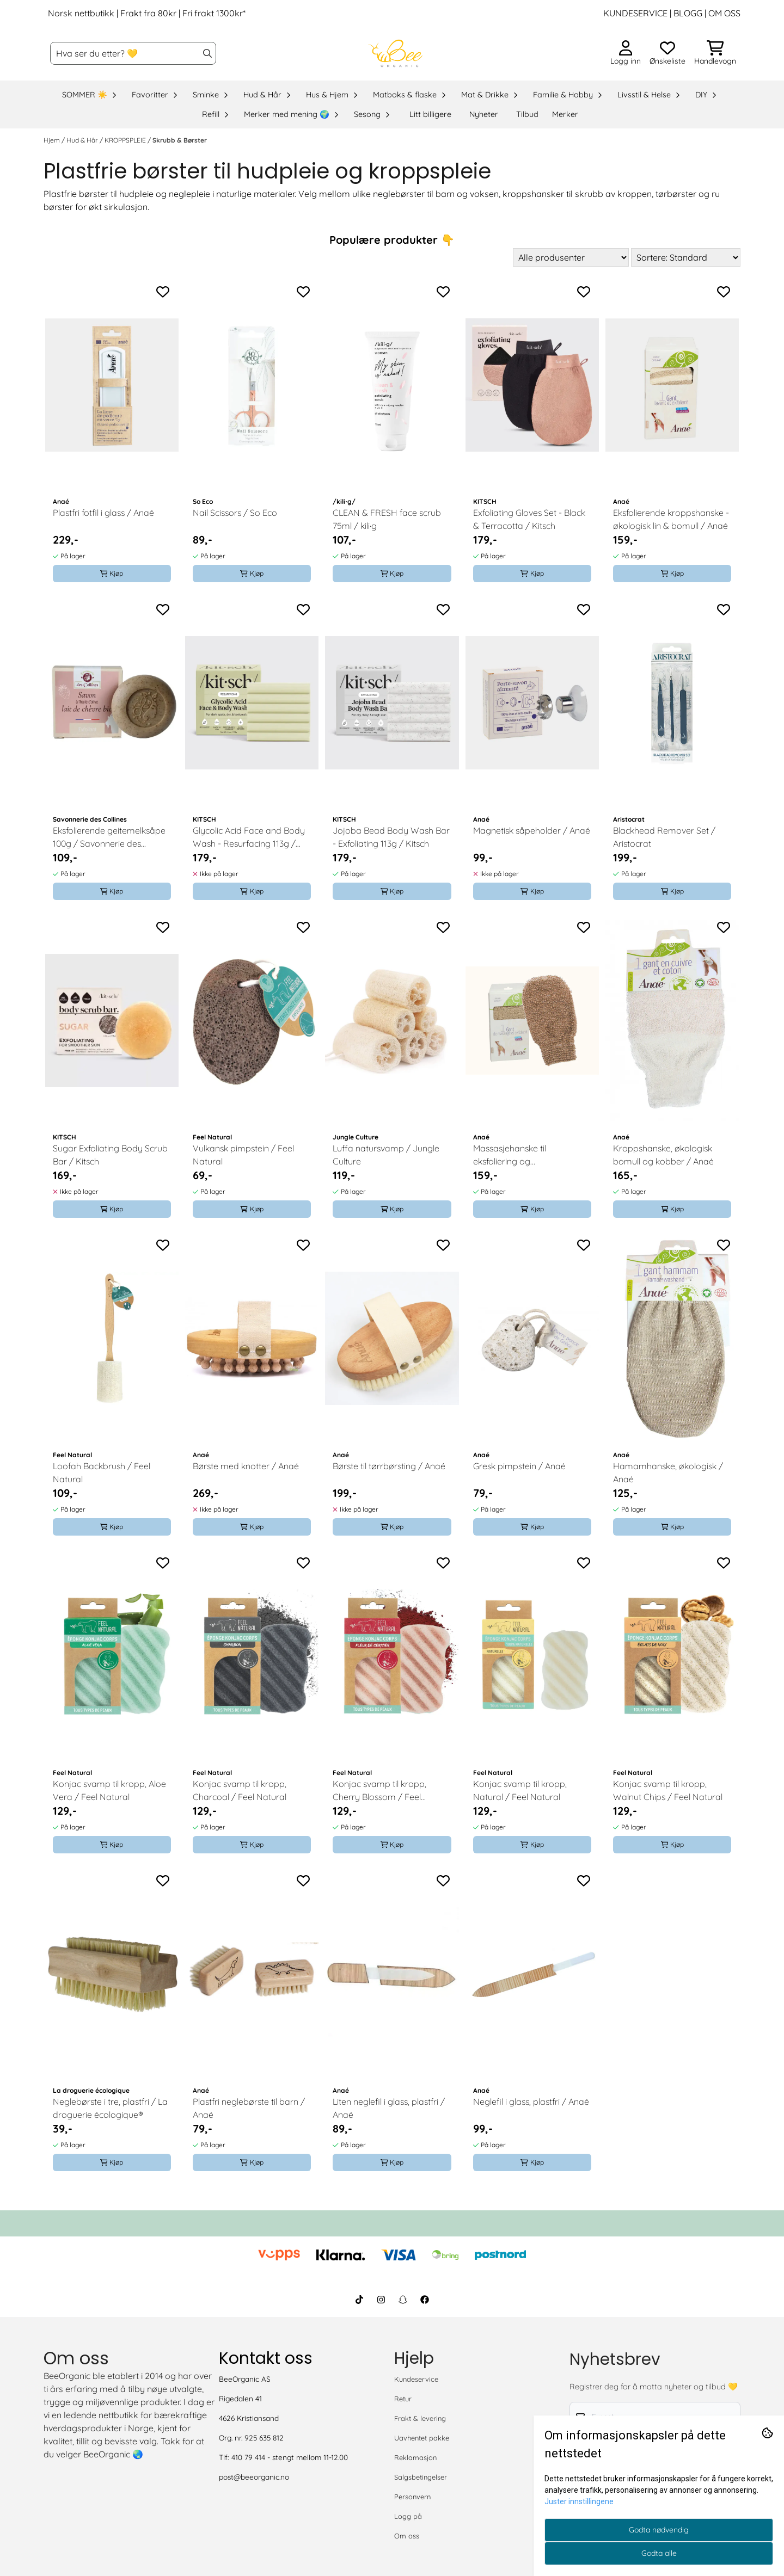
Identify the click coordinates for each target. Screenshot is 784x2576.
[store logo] (395, 53)
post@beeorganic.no (254, 2476)
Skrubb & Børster (179, 140)
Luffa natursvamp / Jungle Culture (386, 1155)
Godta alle (659, 2553)
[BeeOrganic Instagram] (381, 2299)
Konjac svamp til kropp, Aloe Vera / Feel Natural (109, 1790)
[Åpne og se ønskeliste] (667, 53)
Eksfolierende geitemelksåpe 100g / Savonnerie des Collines (109, 837)
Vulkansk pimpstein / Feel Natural (243, 1155)
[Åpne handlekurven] (715, 53)
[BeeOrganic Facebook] (424, 2299)
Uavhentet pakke (421, 2437)
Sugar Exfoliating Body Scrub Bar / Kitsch (110, 1155)
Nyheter (483, 114)
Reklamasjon (415, 2457)
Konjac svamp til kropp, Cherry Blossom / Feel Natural (379, 1790)
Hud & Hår (83, 140)
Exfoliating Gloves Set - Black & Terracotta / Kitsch (529, 519)
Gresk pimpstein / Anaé (519, 1465)
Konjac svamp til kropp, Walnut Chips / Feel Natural (667, 1790)
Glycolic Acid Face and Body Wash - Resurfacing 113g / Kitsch (249, 837)
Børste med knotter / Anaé (246, 1465)
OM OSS (724, 13)
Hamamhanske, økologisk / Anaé (668, 1472)
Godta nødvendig (659, 2530)
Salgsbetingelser (420, 2477)
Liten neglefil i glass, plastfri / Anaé (389, 2108)
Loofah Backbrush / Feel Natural (101, 1472)
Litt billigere (430, 114)
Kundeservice (416, 2379)
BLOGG (686, 13)
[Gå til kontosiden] (625, 53)
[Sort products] (685, 257)
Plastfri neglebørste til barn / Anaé (249, 2108)
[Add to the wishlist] (162, 291)
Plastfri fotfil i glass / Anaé (103, 512)
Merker (565, 114)
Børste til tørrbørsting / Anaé (389, 1465)
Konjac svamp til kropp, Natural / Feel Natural (520, 1790)
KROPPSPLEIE (126, 140)
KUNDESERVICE (635, 13)
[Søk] (133, 53)
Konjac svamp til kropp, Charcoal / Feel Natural (239, 1790)
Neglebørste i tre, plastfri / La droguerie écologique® (110, 2108)
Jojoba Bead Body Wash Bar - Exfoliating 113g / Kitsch (391, 837)
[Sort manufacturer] (571, 257)
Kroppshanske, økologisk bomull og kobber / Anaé (663, 1155)
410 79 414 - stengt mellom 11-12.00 (289, 2457)
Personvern (412, 2496)
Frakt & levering (420, 2418)
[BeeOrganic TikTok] (359, 2299)
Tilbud (527, 114)
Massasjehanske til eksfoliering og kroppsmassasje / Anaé (520, 1155)
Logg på (408, 2516)
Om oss (406, 2535)
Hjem (53, 140)
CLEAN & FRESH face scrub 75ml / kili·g (387, 519)
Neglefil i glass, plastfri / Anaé (531, 2101)
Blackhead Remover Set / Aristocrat (664, 837)
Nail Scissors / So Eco (235, 512)
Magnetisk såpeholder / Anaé (531, 830)
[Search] (207, 53)
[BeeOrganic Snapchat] (403, 2299)
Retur (403, 2398)
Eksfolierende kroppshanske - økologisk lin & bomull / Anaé (671, 519)
